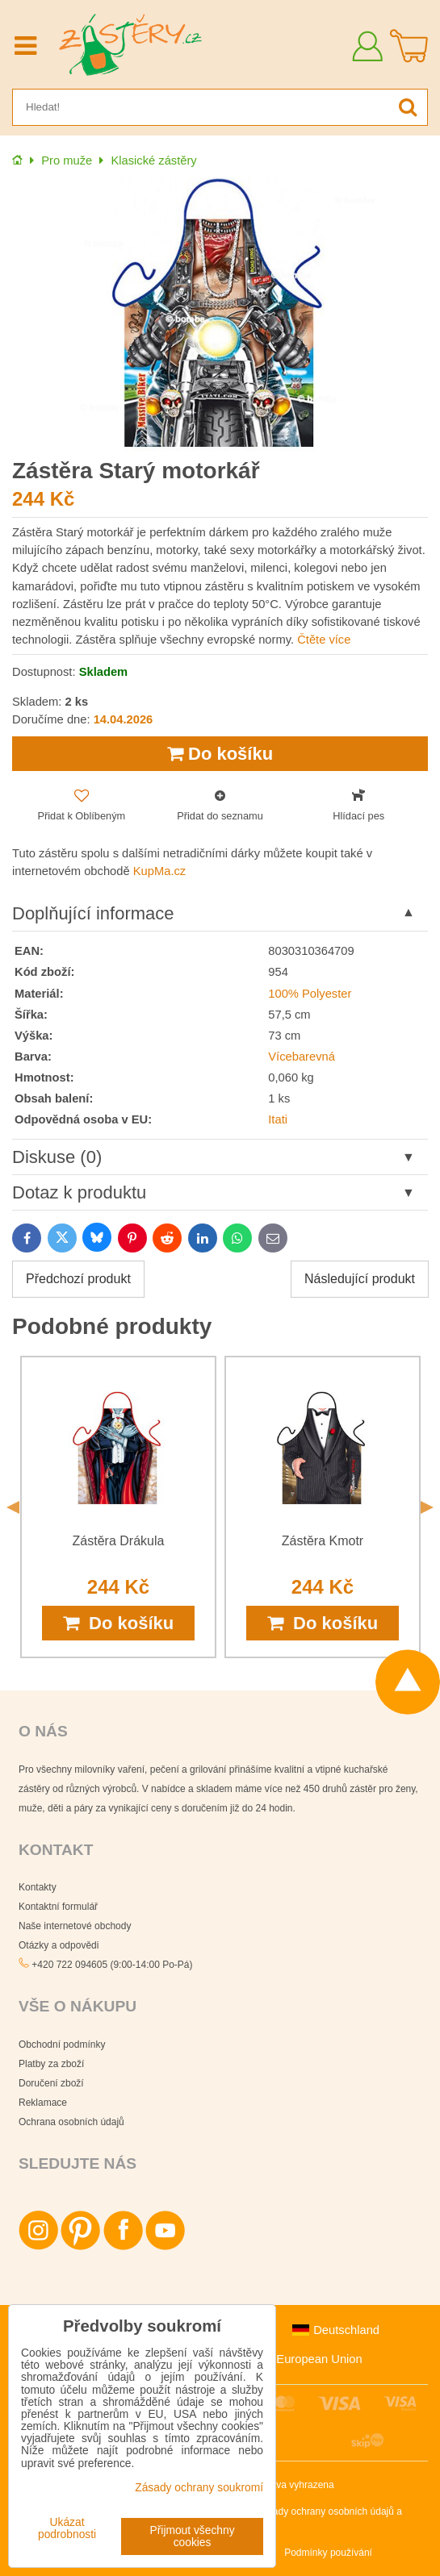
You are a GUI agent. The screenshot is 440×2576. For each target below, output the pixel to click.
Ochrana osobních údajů (71, 2122)
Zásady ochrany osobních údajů (325, 2511)
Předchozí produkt (78, 1279)
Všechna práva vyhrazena (278, 2485)
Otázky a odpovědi (58, 1945)
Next (427, 1507)
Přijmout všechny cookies (192, 2536)
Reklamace (43, 2102)
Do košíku (220, 754)
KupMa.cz (159, 871)
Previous (13, 1507)
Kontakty (38, 1887)
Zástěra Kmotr (322, 1541)
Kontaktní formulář (58, 1906)
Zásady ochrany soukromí (199, 2488)
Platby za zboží (51, 2064)
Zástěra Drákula (119, 1541)
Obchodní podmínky (62, 2044)
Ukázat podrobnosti (67, 2528)
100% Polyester (309, 993)
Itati (277, 1119)
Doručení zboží (51, 2083)
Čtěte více (323, 639)
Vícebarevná (301, 1056)
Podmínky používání (328, 2552)
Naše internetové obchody (75, 1926)
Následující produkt (359, 1279)
